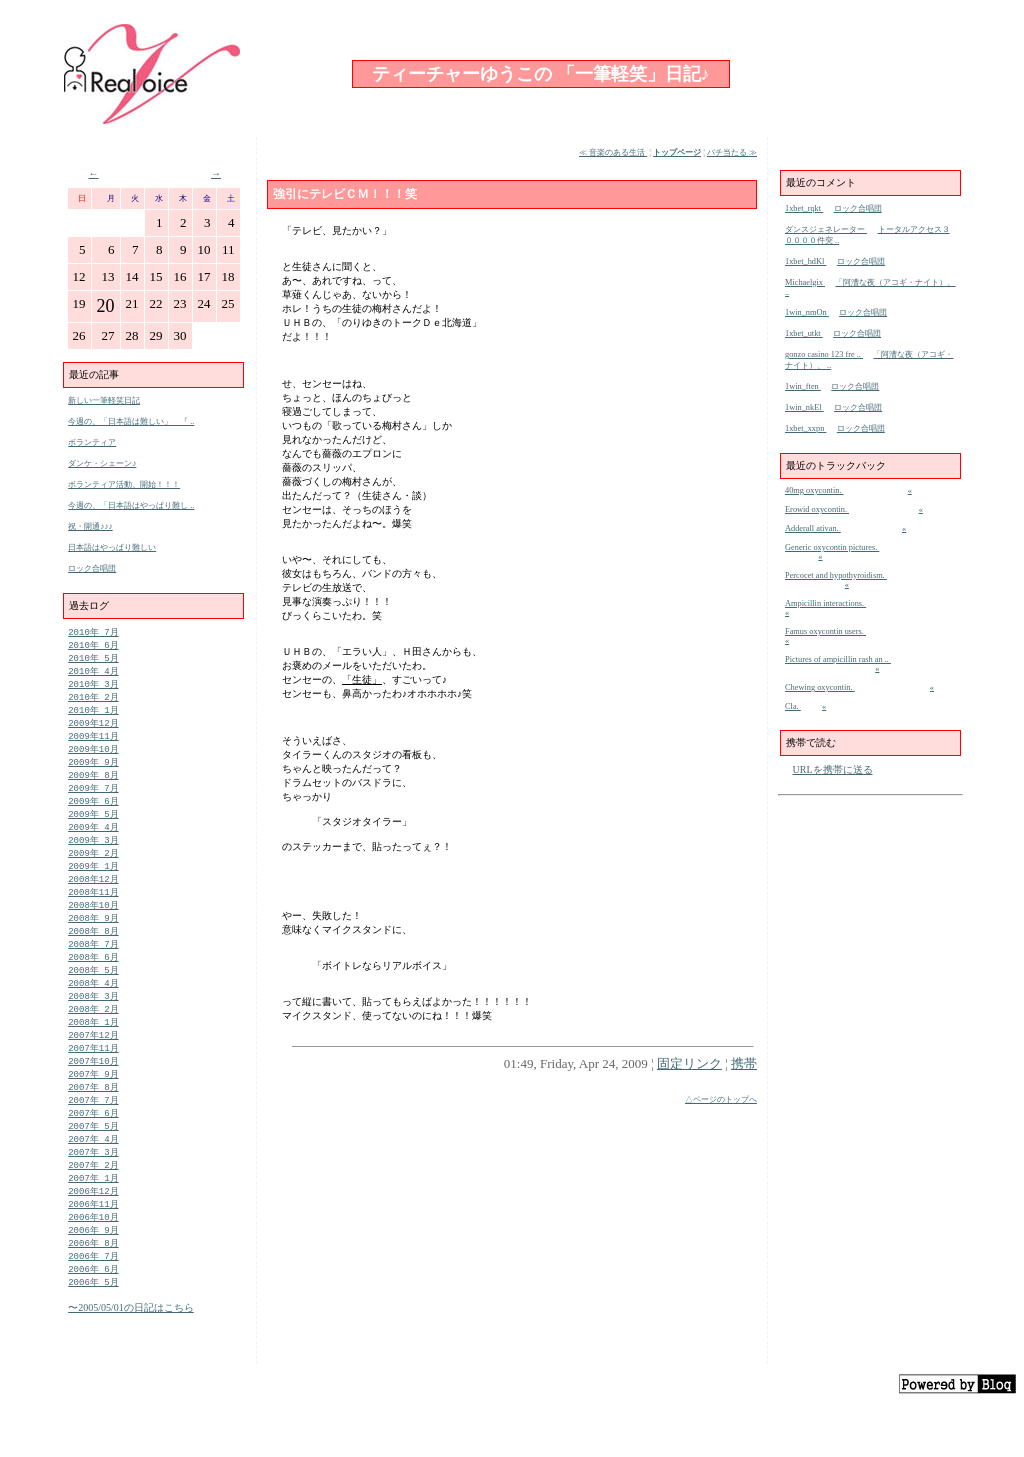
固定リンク (689, 1063)
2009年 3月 (93, 856)
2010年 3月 (93, 688)
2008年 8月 (93, 954)
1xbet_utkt (804, 333)
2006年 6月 (93, 1318)
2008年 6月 (93, 982)
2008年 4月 (93, 1010)
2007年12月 (93, 1066)
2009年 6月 (93, 814)
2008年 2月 (93, 1038)
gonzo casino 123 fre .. (824, 354)
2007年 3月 (93, 1192)
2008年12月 (93, 898)
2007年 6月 (93, 1150)
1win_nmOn (807, 312)
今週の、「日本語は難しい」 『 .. (131, 421)
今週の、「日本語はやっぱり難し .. (131, 505)
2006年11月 (93, 1248)
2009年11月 (93, 744)
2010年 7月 (93, 632)
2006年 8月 (93, 1290)
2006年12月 (93, 1234)
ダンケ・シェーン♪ (102, 463)
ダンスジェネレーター (826, 229)
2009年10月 (93, 758)
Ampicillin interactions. (825, 603)
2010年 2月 (93, 702)
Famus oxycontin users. (825, 631)
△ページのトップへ (721, 1099)
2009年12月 (93, 730)
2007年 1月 (93, 1220)
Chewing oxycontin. (820, 687)
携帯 (744, 1063)
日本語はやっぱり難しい (112, 547)
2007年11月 (93, 1080)
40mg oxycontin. (814, 490)
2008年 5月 (93, 996)
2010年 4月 (93, 674)
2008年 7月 (93, 968)
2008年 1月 (93, 1052)
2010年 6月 (93, 646)
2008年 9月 (93, 940)
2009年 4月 (93, 842)
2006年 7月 (93, 1304)
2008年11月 (93, 912)
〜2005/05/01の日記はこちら (131, 1358)
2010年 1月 (93, 716)
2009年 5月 (93, 828)
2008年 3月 (93, 1024)
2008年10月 (93, 926)
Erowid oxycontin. (817, 509)
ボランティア (92, 442)
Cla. (793, 706)
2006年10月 (93, 1262)
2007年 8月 (93, 1122)
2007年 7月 (93, 1136)
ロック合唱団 (92, 568)
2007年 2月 (93, 1206)
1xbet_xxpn (805, 428)
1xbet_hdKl (805, 261)
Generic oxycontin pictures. (832, 547)
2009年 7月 (93, 800)
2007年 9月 (93, 1108)
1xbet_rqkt (804, 208)
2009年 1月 (93, 884)
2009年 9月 (93, 772)
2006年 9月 (93, 1276)
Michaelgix (805, 282)
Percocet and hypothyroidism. (836, 575)
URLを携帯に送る (833, 769)
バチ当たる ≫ (732, 152)
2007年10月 (93, 1094)
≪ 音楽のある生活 (613, 152)
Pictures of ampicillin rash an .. (838, 659)
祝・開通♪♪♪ (90, 526)
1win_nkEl (804, 407)
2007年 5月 (93, 1164)
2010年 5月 (93, 660)
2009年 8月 (93, 786)
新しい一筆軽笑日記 (104, 400)
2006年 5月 (93, 1332)
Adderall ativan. (813, 528)
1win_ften (803, 386)
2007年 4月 (93, 1178)
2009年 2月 (93, 870)
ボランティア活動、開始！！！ (124, 484)
